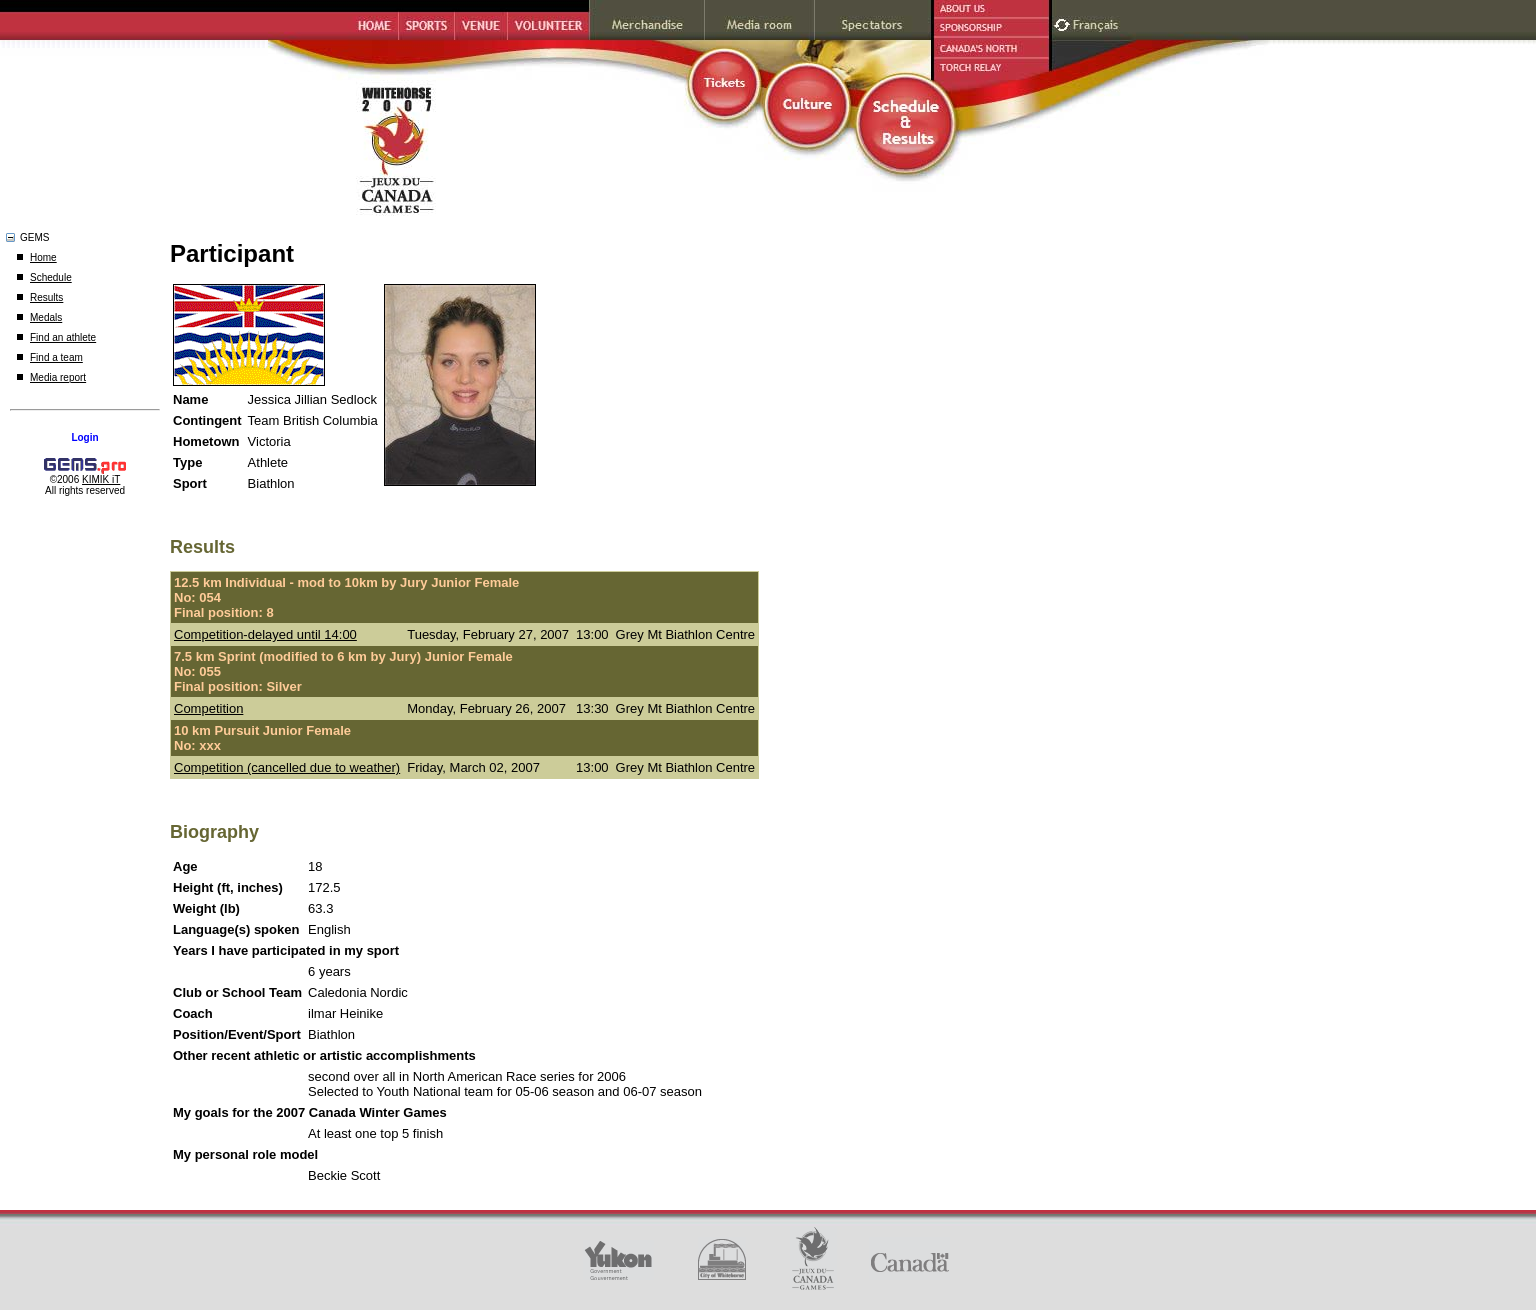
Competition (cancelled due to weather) (287, 767)
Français (1098, 22)
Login (84, 437)
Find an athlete (63, 337)
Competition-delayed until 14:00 (265, 634)
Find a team (56, 357)
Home (43, 257)
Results (46, 297)
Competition (208, 708)
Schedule (51, 277)
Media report (58, 377)
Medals (46, 317)
